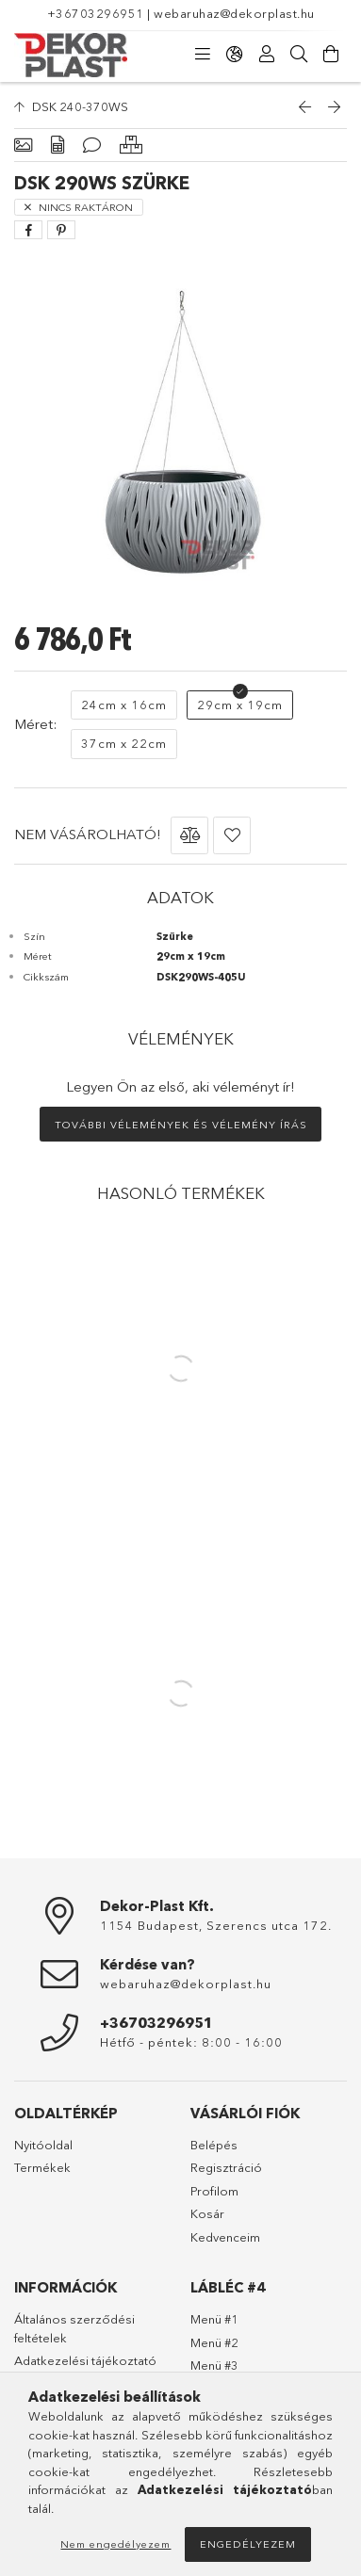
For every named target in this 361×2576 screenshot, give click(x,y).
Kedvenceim (225, 2236)
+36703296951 (95, 13)
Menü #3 (214, 2365)
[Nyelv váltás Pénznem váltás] (235, 55)
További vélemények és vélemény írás (181, 1124)
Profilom (214, 2190)
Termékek (42, 2167)
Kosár (207, 2213)
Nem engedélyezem (115, 2544)
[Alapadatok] (23, 145)
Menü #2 (214, 2342)
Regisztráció (226, 2167)
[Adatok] (57, 145)
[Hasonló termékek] (131, 145)
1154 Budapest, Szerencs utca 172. (216, 1925)
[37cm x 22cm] (124, 744)
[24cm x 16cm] (124, 705)
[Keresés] (299, 55)
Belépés (214, 2144)
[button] (189, 835)
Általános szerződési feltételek (74, 2328)
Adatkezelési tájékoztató (85, 2360)
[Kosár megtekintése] (331, 55)
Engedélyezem (248, 2544)
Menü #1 (214, 2318)
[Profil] (267, 55)
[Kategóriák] (203, 55)
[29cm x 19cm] (240, 705)
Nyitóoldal (43, 2144)
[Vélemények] (92, 145)
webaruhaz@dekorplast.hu (234, 13)
